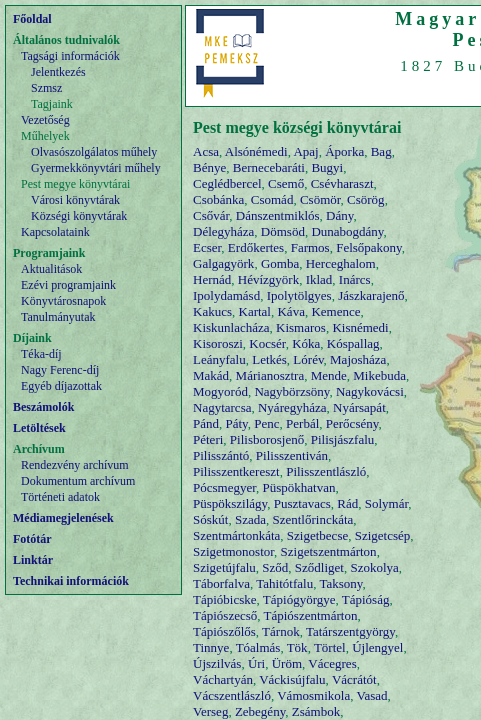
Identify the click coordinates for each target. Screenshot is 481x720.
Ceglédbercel (227, 183)
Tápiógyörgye (299, 599)
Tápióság (366, 599)
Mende (329, 375)
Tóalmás (258, 647)
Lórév (308, 359)
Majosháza (358, 359)
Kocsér (267, 343)
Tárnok (281, 631)
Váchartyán (223, 679)
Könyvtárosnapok (63, 301)
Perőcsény (352, 423)
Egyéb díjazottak (61, 386)
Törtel (330, 647)
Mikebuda (379, 375)
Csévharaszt (342, 183)
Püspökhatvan (299, 487)
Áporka (344, 151)
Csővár (211, 215)
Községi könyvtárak (79, 216)
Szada (250, 519)
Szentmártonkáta (236, 535)
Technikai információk (71, 581)
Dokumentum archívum (78, 481)
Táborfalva (221, 583)
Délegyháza (223, 231)
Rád (347, 503)
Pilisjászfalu (343, 439)
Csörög (366, 199)
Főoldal (32, 19)
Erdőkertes (256, 247)
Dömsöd (283, 231)
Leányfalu (219, 359)
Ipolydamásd (226, 295)
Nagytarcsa (222, 407)
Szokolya (374, 567)
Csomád (272, 199)
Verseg (210, 711)
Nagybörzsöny (291, 391)
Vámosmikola (313, 695)
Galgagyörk (223, 263)
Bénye (209, 167)
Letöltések (39, 428)
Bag (381, 151)
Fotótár (32, 539)
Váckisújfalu (292, 679)
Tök (297, 647)
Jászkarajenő (371, 295)
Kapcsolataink (55, 232)
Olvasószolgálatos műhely (94, 152)
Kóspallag (353, 343)
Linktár (33, 560)
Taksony (340, 583)
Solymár (387, 503)
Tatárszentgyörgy (350, 631)
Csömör (320, 199)
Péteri (208, 439)
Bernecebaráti (269, 167)
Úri (256, 663)
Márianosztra (270, 375)
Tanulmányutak (58, 317)
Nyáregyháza (292, 407)
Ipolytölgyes (299, 295)
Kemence (335, 311)
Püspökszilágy (230, 503)
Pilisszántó (221, 455)
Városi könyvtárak (75, 200)
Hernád (212, 279)
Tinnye (211, 647)
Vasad (371, 695)
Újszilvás (217, 663)
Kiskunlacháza (231, 327)
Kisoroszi (218, 343)
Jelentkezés (58, 72)
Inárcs (355, 279)
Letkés (269, 359)
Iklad (319, 279)
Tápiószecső (225, 615)
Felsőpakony (369, 247)
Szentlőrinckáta (312, 519)
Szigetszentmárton (329, 551)
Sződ (275, 567)
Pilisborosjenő (267, 439)
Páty (237, 423)
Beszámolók (43, 407)
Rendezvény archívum (75, 465)
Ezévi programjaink (68, 285)
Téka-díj (41, 354)
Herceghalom (341, 263)
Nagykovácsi (370, 391)
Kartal (255, 311)
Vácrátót (354, 679)
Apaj (305, 151)
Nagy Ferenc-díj (60, 370)
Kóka (306, 343)
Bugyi (327, 167)
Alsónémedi (256, 151)
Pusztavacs (302, 503)
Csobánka (218, 199)
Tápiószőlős (224, 631)
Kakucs (212, 311)
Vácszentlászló (232, 695)
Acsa (206, 151)
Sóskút (210, 519)
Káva (290, 311)
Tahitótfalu (284, 583)
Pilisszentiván (292, 455)
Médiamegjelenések (63, 518)
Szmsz (46, 88)
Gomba (280, 263)
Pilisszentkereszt (236, 471)
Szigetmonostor (233, 551)
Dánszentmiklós (278, 215)
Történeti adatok (60, 497)
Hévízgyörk (268, 279)
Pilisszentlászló (326, 471)
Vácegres (332, 663)
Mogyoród (220, 391)
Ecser (207, 247)
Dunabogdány (347, 231)
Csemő (286, 183)
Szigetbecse (317, 535)
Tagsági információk (70, 56)
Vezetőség (45, 120)
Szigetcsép (383, 535)
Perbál (302, 423)
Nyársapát (359, 407)
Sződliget (319, 567)
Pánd (206, 423)
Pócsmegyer (224, 487)
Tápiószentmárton (311, 615)
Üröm (287, 663)
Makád (211, 375)
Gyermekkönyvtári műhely (96, 168)
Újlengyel (377, 647)
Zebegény (260, 711)
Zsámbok (316, 711)
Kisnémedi (360, 327)
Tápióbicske (225, 599)
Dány (339, 215)
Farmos (310, 247)
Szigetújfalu (224, 567)
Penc (266, 423)
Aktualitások (51, 269)
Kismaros (301, 327)
